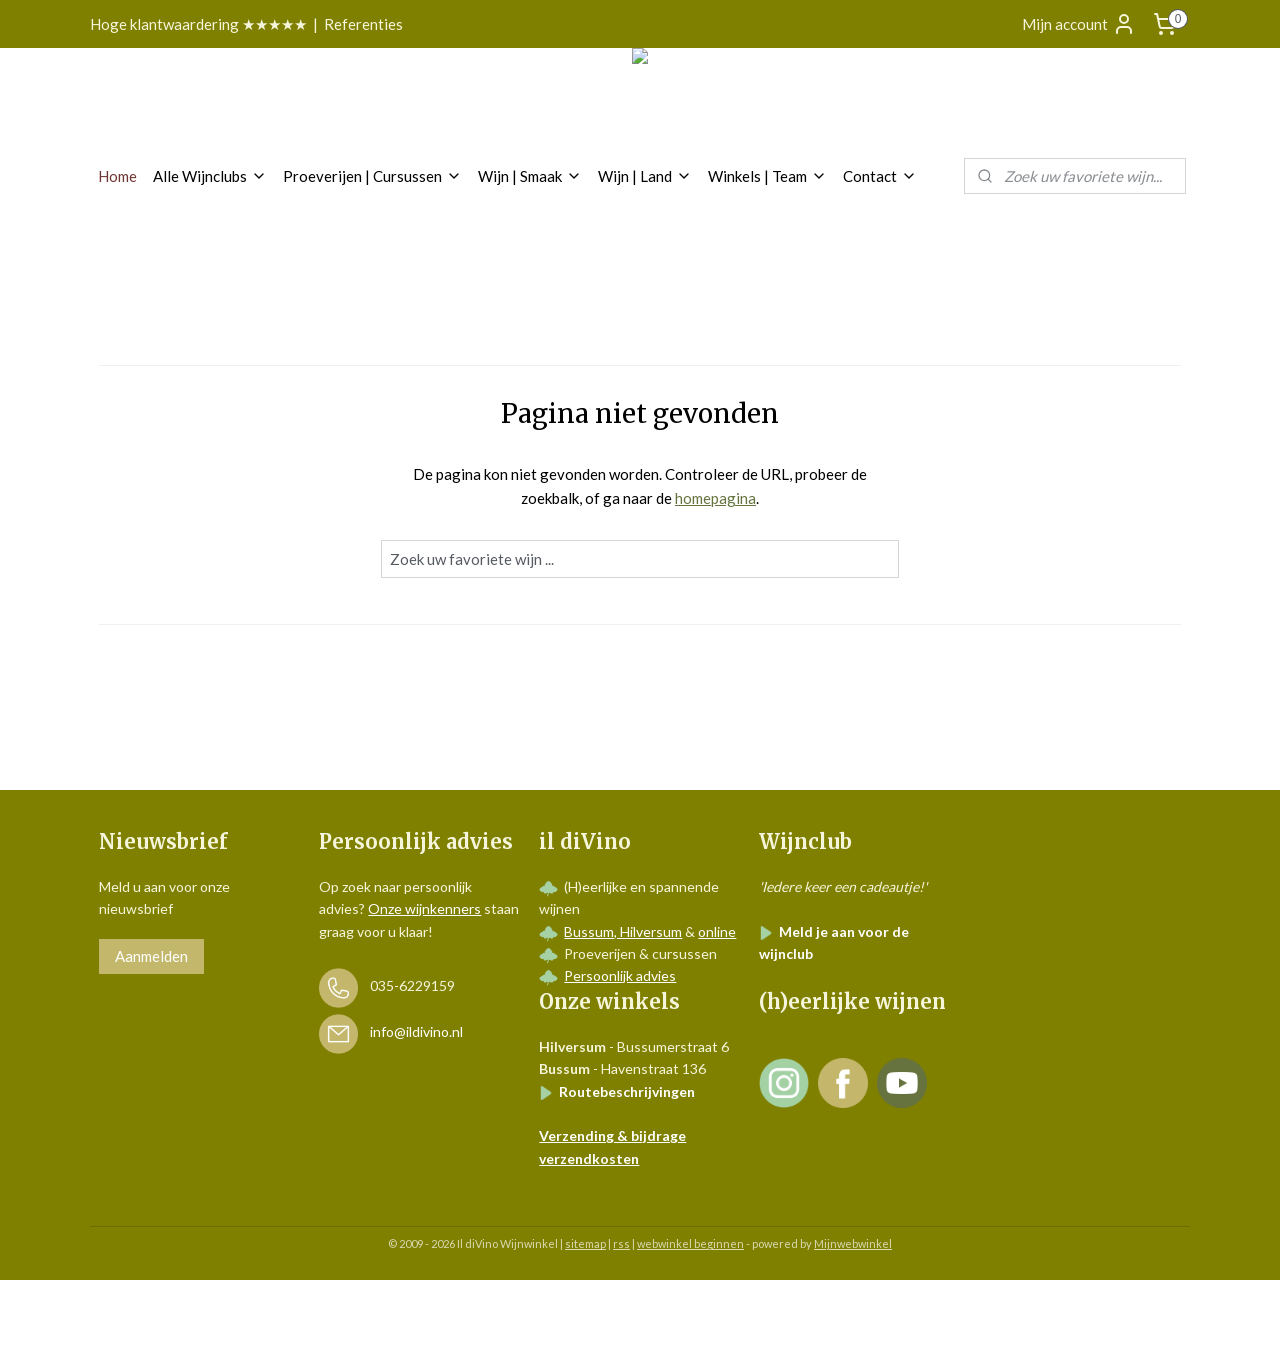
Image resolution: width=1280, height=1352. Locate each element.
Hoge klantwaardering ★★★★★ (198, 24)
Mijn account (1079, 24)
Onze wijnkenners (424, 908)
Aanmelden (151, 956)
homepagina (715, 498)
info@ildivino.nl (416, 1032)
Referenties (363, 24)
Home (117, 176)
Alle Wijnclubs (210, 176)
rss (621, 1243)
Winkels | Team (767, 176)
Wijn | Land (645, 176)
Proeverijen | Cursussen (372, 176)
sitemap (585, 1243)
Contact (880, 176)
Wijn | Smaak (530, 176)
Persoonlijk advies (620, 975)
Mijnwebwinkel (853, 1243)
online (717, 931)
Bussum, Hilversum (623, 931)
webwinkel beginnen (690, 1243)
